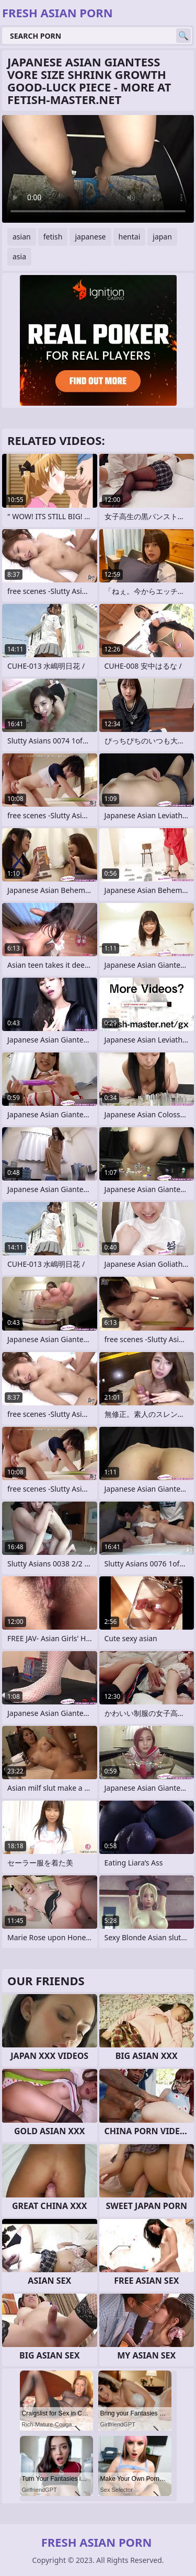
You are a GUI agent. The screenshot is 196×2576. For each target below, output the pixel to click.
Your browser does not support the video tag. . (98, 169)
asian (22, 237)
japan (162, 237)
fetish (53, 237)
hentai (130, 237)
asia (19, 256)
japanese (90, 237)
